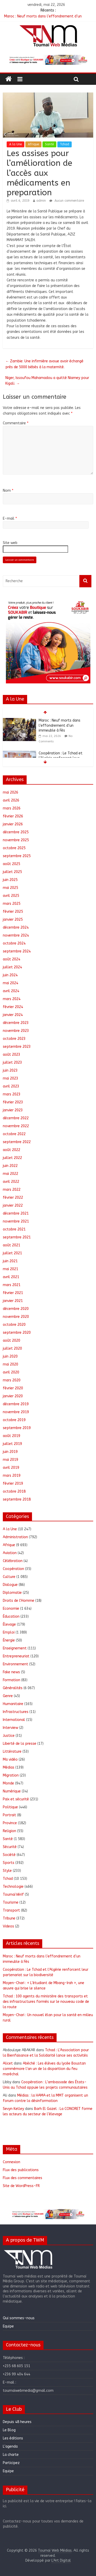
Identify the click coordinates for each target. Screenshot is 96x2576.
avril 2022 (11, 1181)
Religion (9, 1831)
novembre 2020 (16, 1317)
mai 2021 (10, 1269)
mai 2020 (10, 1364)
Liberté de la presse (19, 1743)
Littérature (12, 1751)
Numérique (12, 1791)
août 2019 (11, 1436)
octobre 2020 (14, 1324)
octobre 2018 (14, 1491)
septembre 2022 (17, 1142)
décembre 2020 (16, 1309)
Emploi (9, 1632)
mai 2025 (10, 888)
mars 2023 (11, 1094)
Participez (11, 2463)
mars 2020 (11, 1380)
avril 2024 (11, 991)
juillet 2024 (12, 967)
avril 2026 (11, 800)
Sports (8, 1863)
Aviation (10, 1553)
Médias (8, 1767)
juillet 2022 (12, 1158)
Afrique (33, 144)
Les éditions (13, 2438)
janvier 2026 (13, 824)
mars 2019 (11, 1475)
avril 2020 (11, 1372)
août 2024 (11, 959)
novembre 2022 (16, 1126)
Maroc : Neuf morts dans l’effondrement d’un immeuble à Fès (59, 725)
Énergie (9, 1640)
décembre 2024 (16, 927)
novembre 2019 (16, 1412)
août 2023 (11, 1054)
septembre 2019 (17, 1428)
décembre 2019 (16, 1404)
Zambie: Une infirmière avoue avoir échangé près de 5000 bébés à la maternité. (44, 364)
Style (7, 1871)
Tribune (9, 1918)
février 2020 (13, 1388)
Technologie (13, 1886)
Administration (15, 1537)
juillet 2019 (12, 1444)
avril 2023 (11, 1086)
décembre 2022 (16, 1118)
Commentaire (15, 423)
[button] (48, 60)
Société (9, 1855)
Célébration (13, 1561)
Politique (10, 1807)
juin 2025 (10, 880)
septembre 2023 (17, 1046)
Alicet (8, 2063)
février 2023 (13, 1102)
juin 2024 (10, 975)
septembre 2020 (17, 1332)
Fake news (11, 1672)
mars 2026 (11, 808)
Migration (11, 1775)
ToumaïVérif (13, 1894)
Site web (10, 543)
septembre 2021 (17, 1237)
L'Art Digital (61, 2560)
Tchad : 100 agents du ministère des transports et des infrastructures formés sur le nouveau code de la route (46, 2001)
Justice (9, 1735)
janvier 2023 (13, 1110)
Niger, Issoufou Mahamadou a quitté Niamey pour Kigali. (47, 381)
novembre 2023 (16, 1031)
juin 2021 (10, 1261)
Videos (8, 1926)
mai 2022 (10, 1174)
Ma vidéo (10, 1759)
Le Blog (9, 2430)
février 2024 (13, 1007)
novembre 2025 (16, 840)
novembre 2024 (16, 935)
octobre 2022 (14, 1134)
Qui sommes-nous (19, 2318)
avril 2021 (11, 1277)
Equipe (8, 2326)
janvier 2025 (13, 919)
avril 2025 (11, 896)
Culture (9, 1577)
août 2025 (11, 864)
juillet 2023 (12, 1062)
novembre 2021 (16, 1221)
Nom (8, 490)
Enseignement (15, 1648)
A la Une (15, 144)
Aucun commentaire (66, 200)
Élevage (9, 1624)
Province (10, 1823)
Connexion (11, 2162)
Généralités (13, 1688)
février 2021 (13, 1293)
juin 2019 (10, 1452)
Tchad (64, 144)
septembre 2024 (17, 951)
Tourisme (10, 1902)
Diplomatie (12, 1592)
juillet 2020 (12, 1348)
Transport (11, 1910)
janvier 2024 (13, 1015)
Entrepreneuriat (16, 1656)
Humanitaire (13, 1704)
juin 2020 (10, 1356)
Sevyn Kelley (13, 2109)
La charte (11, 2454)
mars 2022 (11, 1189)
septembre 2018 (17, 1499)
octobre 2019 (14, 1420)
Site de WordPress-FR (21, 2186)
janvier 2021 (13, 1301)
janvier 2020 (13, 1396)
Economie (11, 1608)
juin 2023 (10, 1070)
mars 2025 (11, 903)
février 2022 (13, 1197)
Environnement (15, 1664)
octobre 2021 (14, 1229)
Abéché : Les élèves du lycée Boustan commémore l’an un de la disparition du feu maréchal (44, 2068)
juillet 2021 (12, 1253)
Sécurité (10, 1847)
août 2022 (11, 1150)
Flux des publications (21, 2170)
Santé (49, 144)
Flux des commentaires (22, 2178)
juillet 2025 (12, 872)
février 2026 (13, 816)
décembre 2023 (16, 1023)
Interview (10, 1728)
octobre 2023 (14, 1038)
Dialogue (10, 1585)
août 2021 (11, 1245)
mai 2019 (10, 1460)
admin (41, 200)
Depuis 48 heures (17, 2422)
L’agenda (10, 2446)
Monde (8, 1783)
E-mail (10, 518)
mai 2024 (10, 983)
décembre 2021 (16, 1213)
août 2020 (11, 1340)
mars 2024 (11, 999)
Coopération (13, 1569)
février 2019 (13, 1483)
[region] (48, 60)
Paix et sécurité (16, 1799)
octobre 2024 (14, 943)
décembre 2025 (16, 832)
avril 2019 (11, 1467)
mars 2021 (11, 1285)
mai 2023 (10, 1078)
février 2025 (13, 911)
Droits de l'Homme (18, 1600)
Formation (11, 1680)
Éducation (11, 1616)
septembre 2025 (17, 856)
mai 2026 (10, 792)
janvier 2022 (13, 1205)
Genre (8, 1696)
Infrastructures (15, 1712)
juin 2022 (10, 1166)
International (14, 1720)
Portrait (9, 1815)
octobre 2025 (14, 848)
